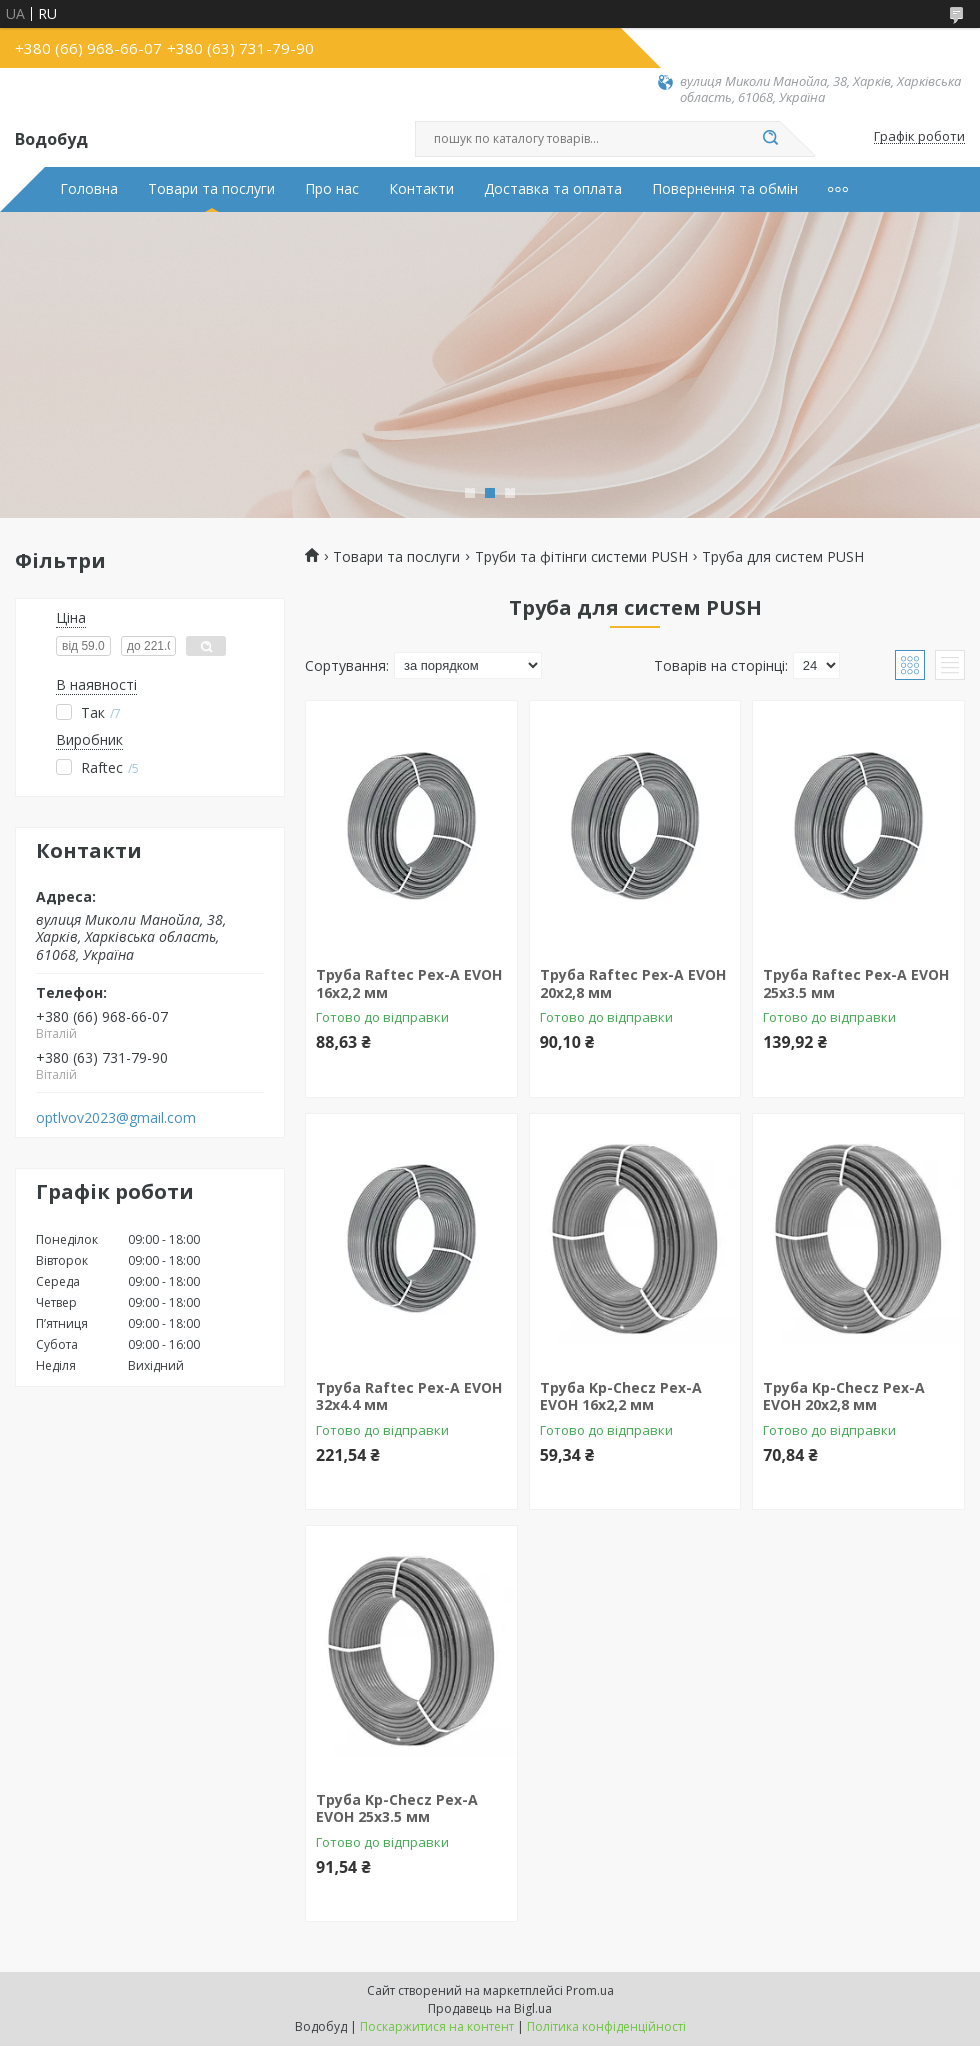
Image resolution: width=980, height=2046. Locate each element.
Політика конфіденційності (606, 2026)
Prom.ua (590, 1990)
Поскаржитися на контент (437, 2026)
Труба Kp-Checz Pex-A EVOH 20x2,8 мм (844, 1396)
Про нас (332, 189)
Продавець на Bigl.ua (490, 2008)
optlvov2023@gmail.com (116, 1118)
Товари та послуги (211, 189)
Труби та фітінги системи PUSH (581, 557)
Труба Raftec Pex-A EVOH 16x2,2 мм (409, 983)
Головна (89, 189)
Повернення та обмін (725, 189)
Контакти (421, 189)
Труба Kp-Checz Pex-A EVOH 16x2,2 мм (621, 1396)
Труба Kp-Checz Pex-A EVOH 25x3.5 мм (397, 1808)
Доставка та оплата (553, 189)
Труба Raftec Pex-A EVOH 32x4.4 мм (409, 1396)
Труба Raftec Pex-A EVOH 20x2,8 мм (633, 983)
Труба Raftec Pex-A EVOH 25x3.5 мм (856, 983)
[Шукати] (770, 139)
